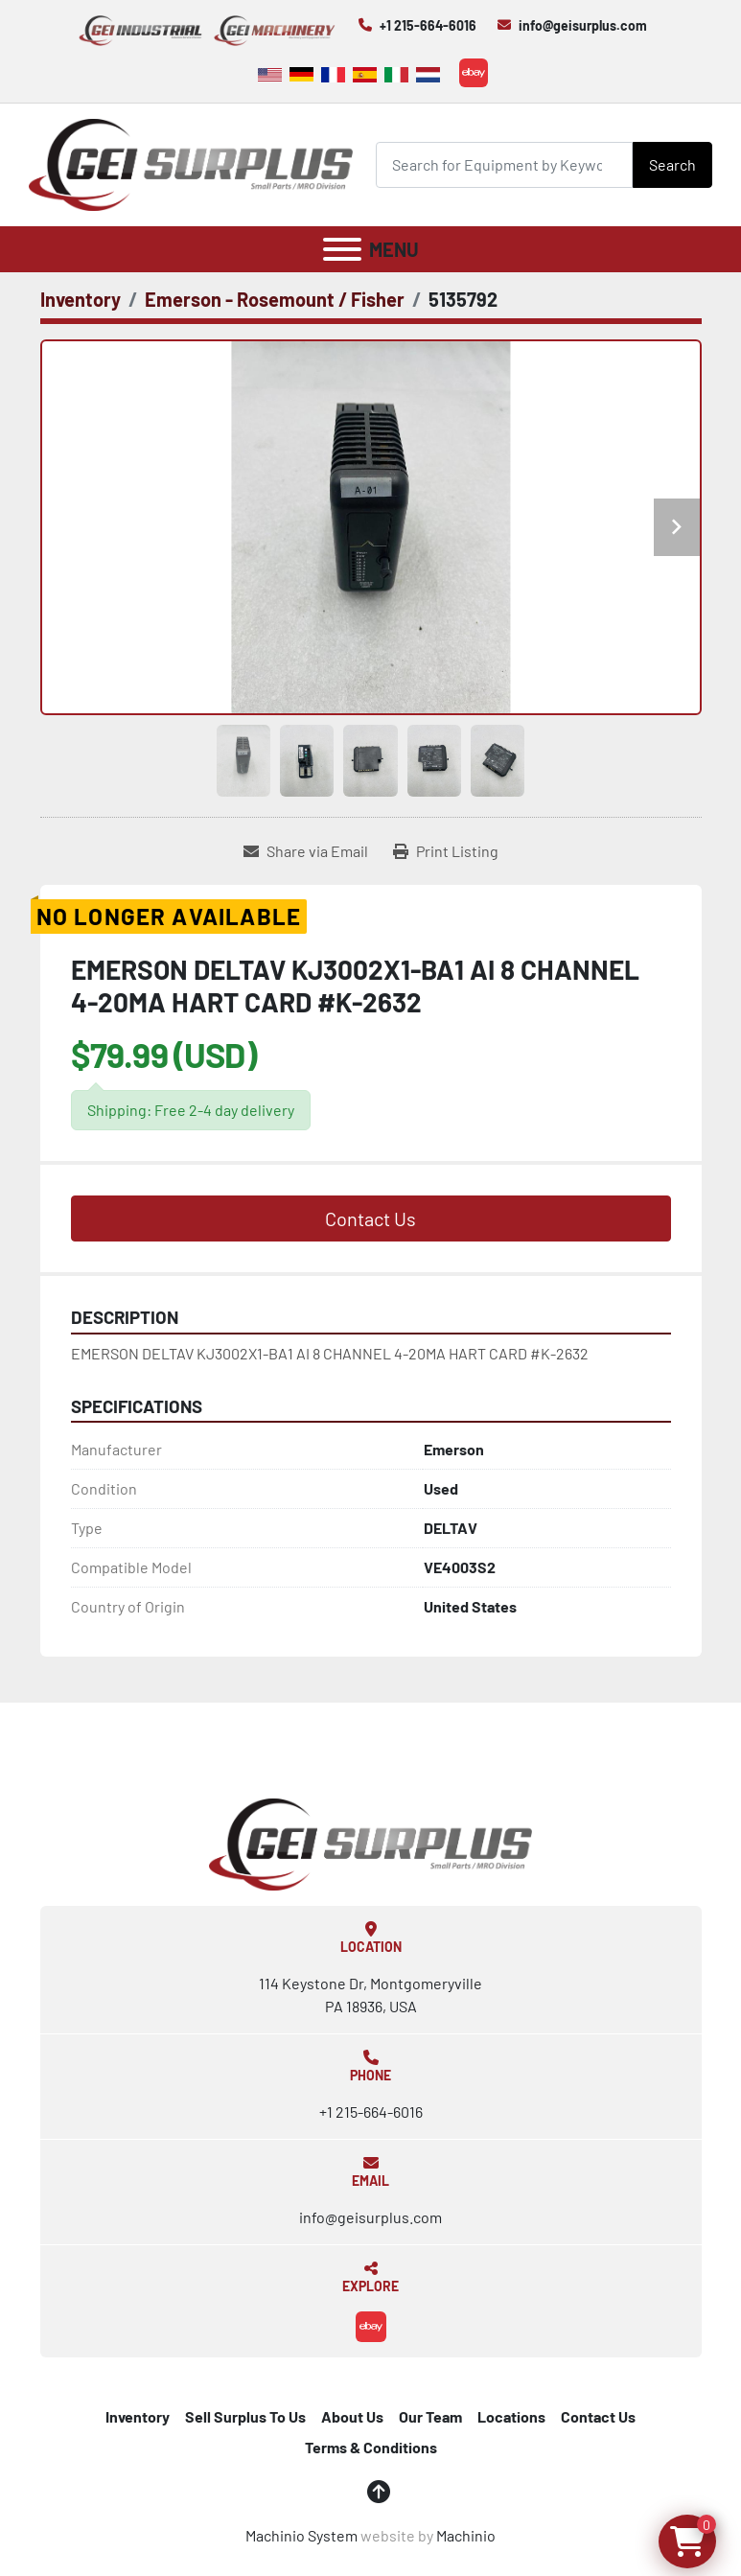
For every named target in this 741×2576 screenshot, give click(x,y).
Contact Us (370, 1218)
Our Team (430, 2416)
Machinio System (301, 2535)
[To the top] (378, 2491)
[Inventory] (80, 299)
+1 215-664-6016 (428, 25)
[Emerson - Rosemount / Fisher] (275, 299)
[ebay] (473, 72)
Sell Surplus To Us (245, 2416)
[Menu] (342, 249)
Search (672, 164)
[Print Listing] (446, 851)
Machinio (466, 2535)
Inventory (137, 2416)
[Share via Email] (306, 851)
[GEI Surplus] (371, 1842)
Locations (511, 2416)
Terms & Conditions (371, 2447)
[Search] (504, 164)
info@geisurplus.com (583, 25)
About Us (352, 2416)
